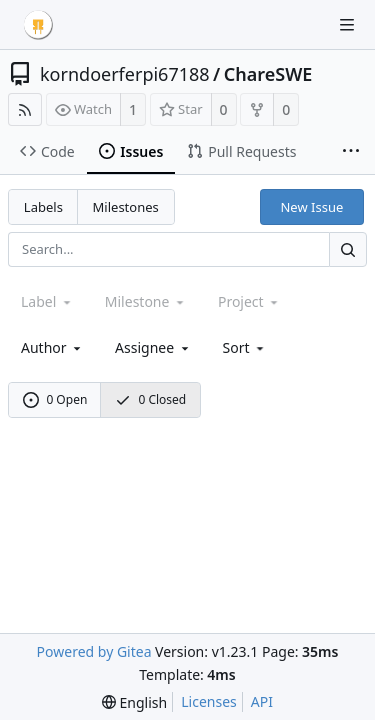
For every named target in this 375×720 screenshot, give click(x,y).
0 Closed (151, 399)
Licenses (209, 701)
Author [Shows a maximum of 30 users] (52, 347)
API (262, 701)
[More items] (351, 152)
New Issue (311, 207)
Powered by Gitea (94, 651)
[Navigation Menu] (347, 25)
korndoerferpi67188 (125, 74)
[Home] (38, 25)
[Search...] (348, 249)
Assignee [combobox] (153, 347)
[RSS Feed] (25, 109)
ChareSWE (268, 74)
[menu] (245, 347)
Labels (43, 207)
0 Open (55, 399)
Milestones (126, 207)
